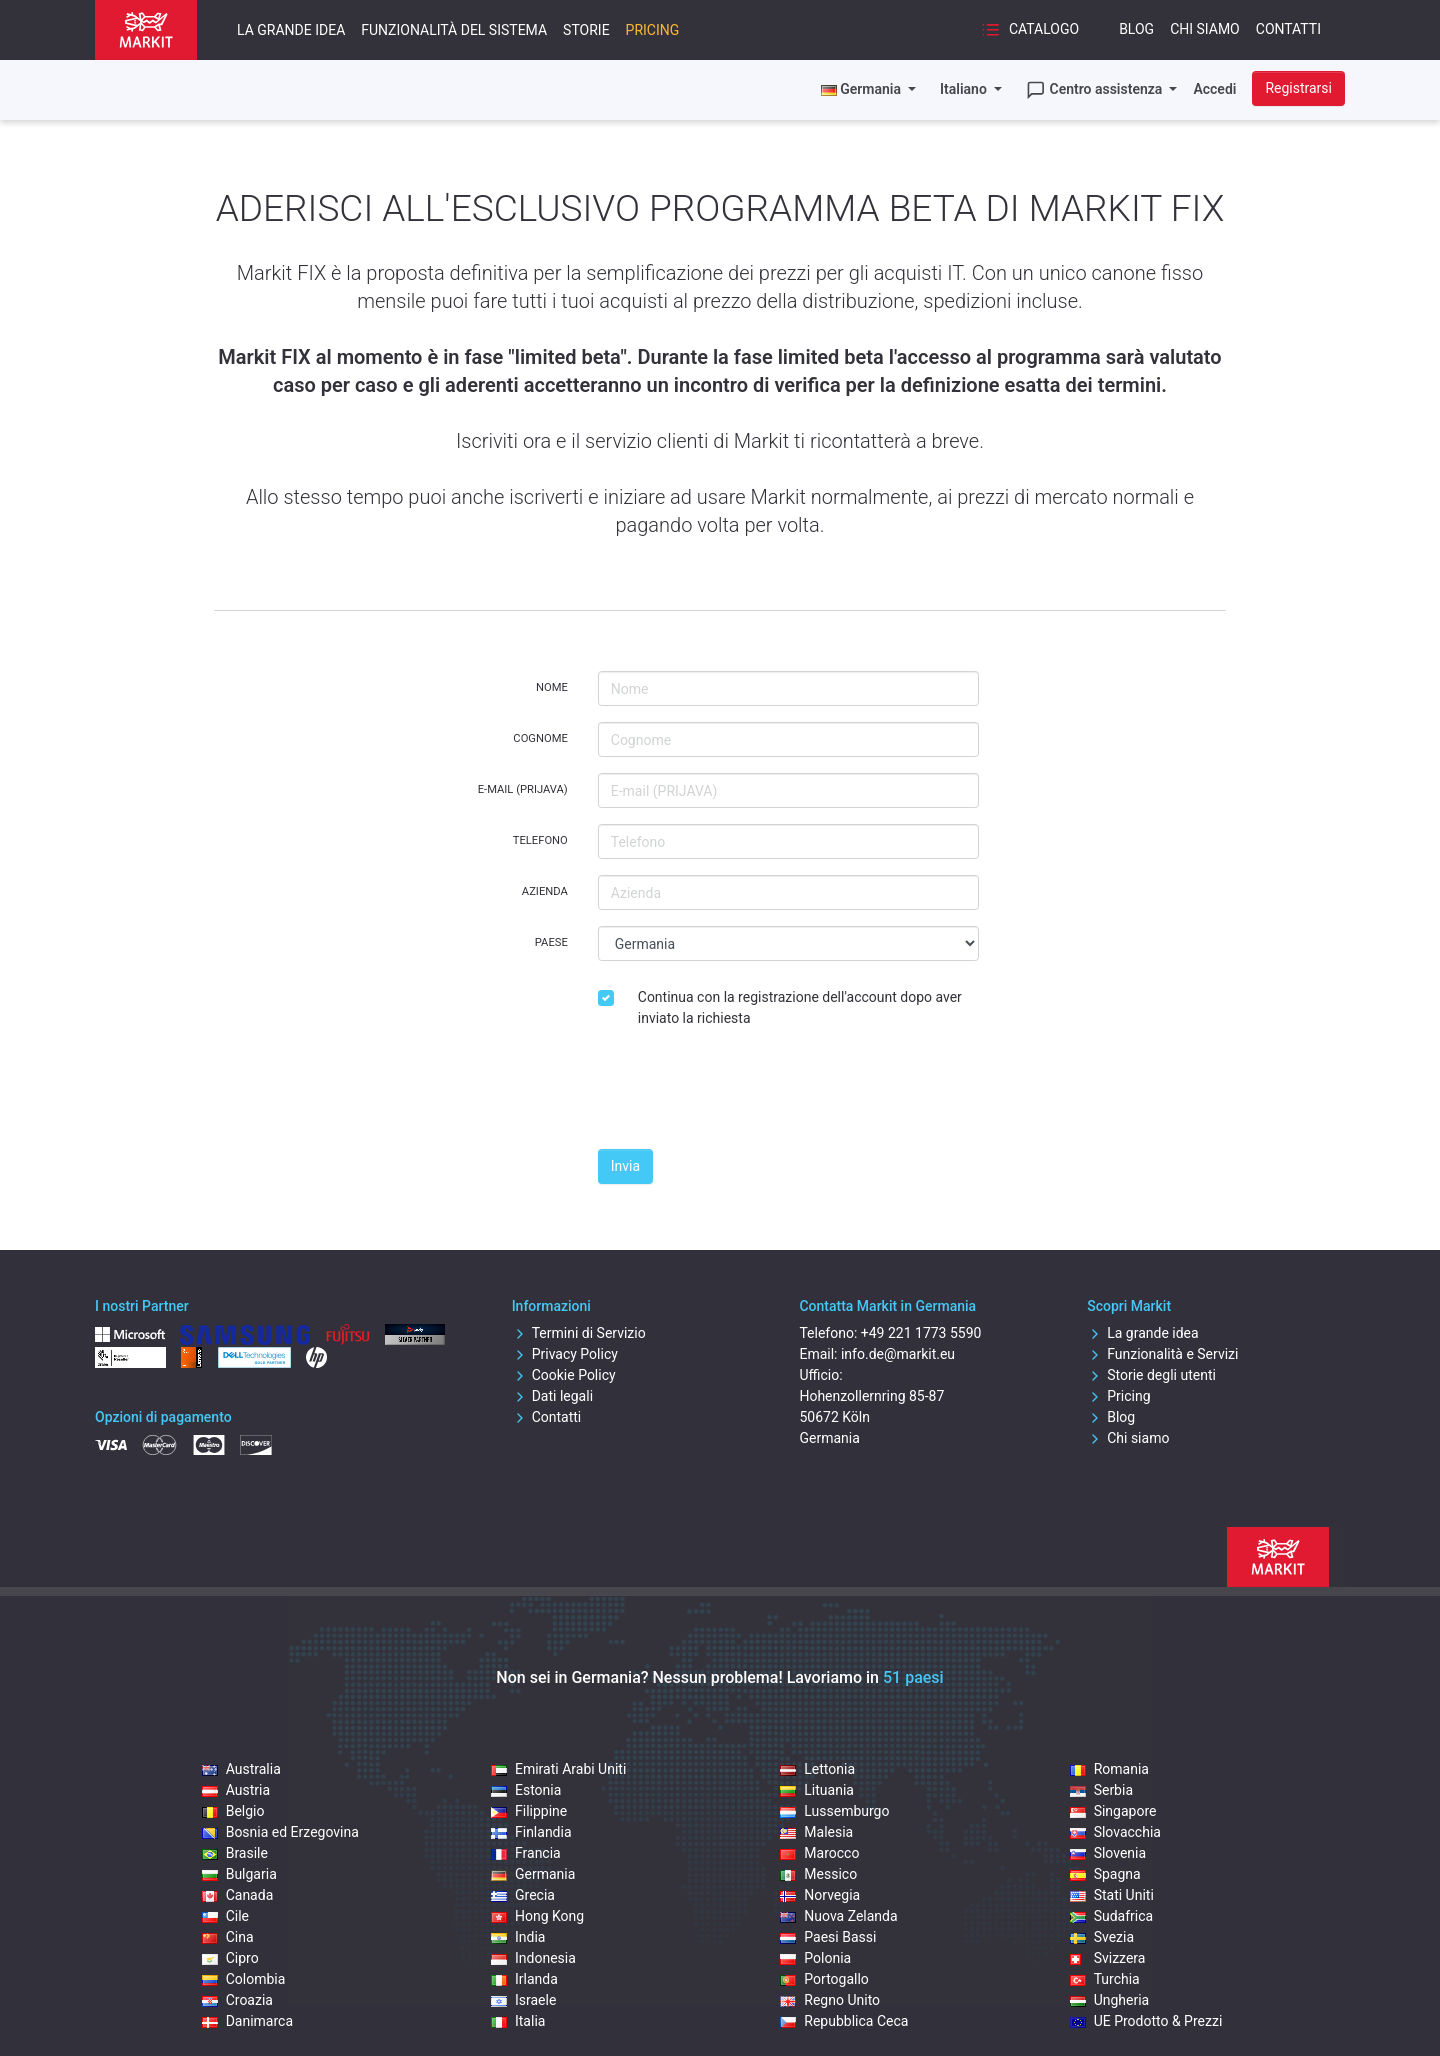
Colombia (244, 1979)
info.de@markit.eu (898, 1354)
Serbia (1101, 1790)
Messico (818, 1874)
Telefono (540, 840)
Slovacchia (1115, 1832)
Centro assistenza (1096, 90)
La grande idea (291, 30)
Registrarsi (1298, 88)
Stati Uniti (1112, 1895)
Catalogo (1030, 30)
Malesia (816, 1832)
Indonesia (533, 1958)
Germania (533, 1874)
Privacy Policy (565, 1354)
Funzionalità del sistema (454, 30)
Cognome (540, 738)
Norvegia (820, 1895)
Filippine (529, 1811)
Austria (236, 1790)
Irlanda (524, 1979)
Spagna (1105, 1874)
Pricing (653, 30)
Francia (526, 1853)
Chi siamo (1205, 29)
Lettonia (817, 1769)
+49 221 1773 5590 (921, 1333)
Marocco (819, 1853)
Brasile (235, 1853)
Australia (241, 1769)
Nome (552, 687)
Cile (225, 1916)
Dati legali (552, 1396)
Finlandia (531, 1832)
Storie (586, 30)
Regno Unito (830, 2000)
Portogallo (824, 1979)
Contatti (1288, 29)
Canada (238, 1895)
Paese (551, 942)
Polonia (815, 1958)
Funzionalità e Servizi (1162, 1354)
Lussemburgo (834, 1811)
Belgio (233, 1811)
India (518, 1937)
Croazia (237, 2000)
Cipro (230, 1958)
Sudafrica (1112, 1916)
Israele (523, 2000)
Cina (228, 1937)
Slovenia (1108, 1853)
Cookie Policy (564, 1375)
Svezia (1102, 1937)
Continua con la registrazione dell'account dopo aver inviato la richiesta (800, 1007)
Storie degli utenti (1151, 1375)
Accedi (1214, 89)
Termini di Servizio (579, 1333)
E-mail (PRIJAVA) (523, 789)
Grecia (523, 1895)
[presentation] (750, 1094)
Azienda (545, 891)
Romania (1109, 1769)
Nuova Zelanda (838, 1916)
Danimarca (247, 2021)
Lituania (817, 1790)
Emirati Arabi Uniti (558, 1769)
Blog (1136, 29)
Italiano (965, 89)
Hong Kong (537, 1916)
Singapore (1113, 1811)
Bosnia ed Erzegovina (280, 1832)
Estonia (526, 1790)
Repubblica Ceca (844, 2021)
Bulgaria (239, 1874)
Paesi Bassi (828, 1937)
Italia (518, 2021)
